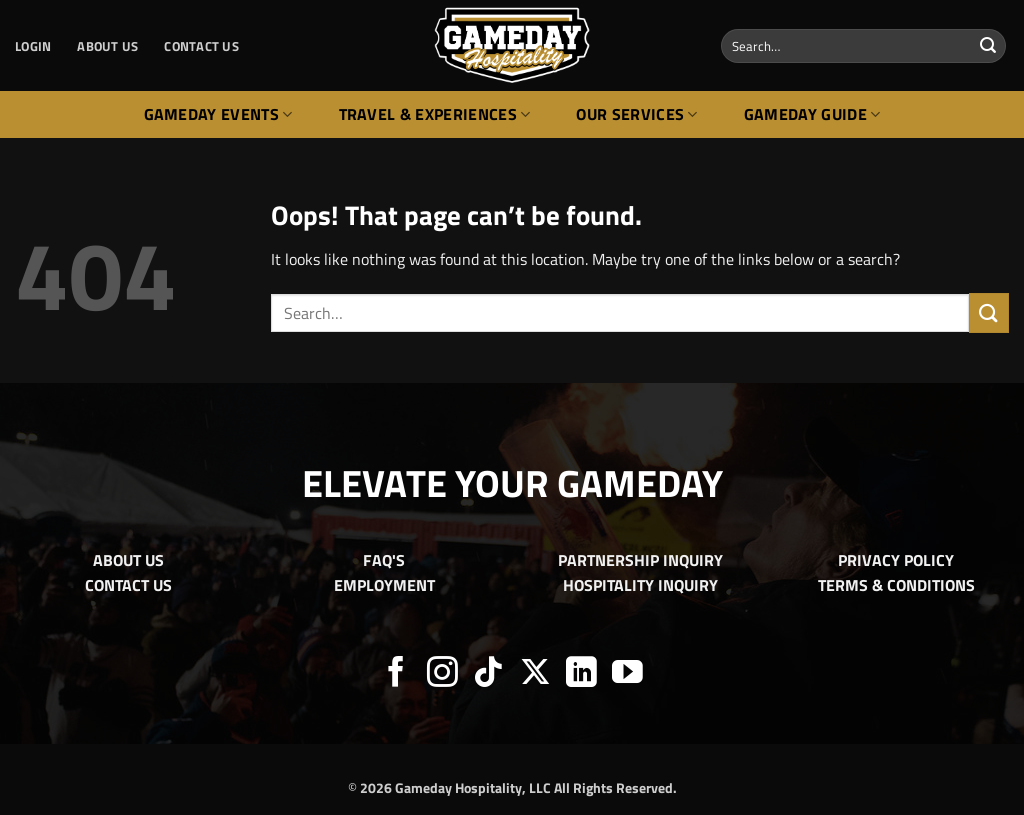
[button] (33, 46)
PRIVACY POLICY (896, 560)
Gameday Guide (812, 114)
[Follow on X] (535, 674)
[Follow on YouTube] (627, 674)
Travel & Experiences (435, 114)
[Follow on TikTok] (488, 674)
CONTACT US (201, 46)
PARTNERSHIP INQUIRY (640, 560)
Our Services (636, 114)
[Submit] (988, 46)
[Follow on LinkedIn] (581, 674)
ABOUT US (107, 46)
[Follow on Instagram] (442, 674)
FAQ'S (384, 560)
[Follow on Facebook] (396, 674)
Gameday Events (218, 114)
